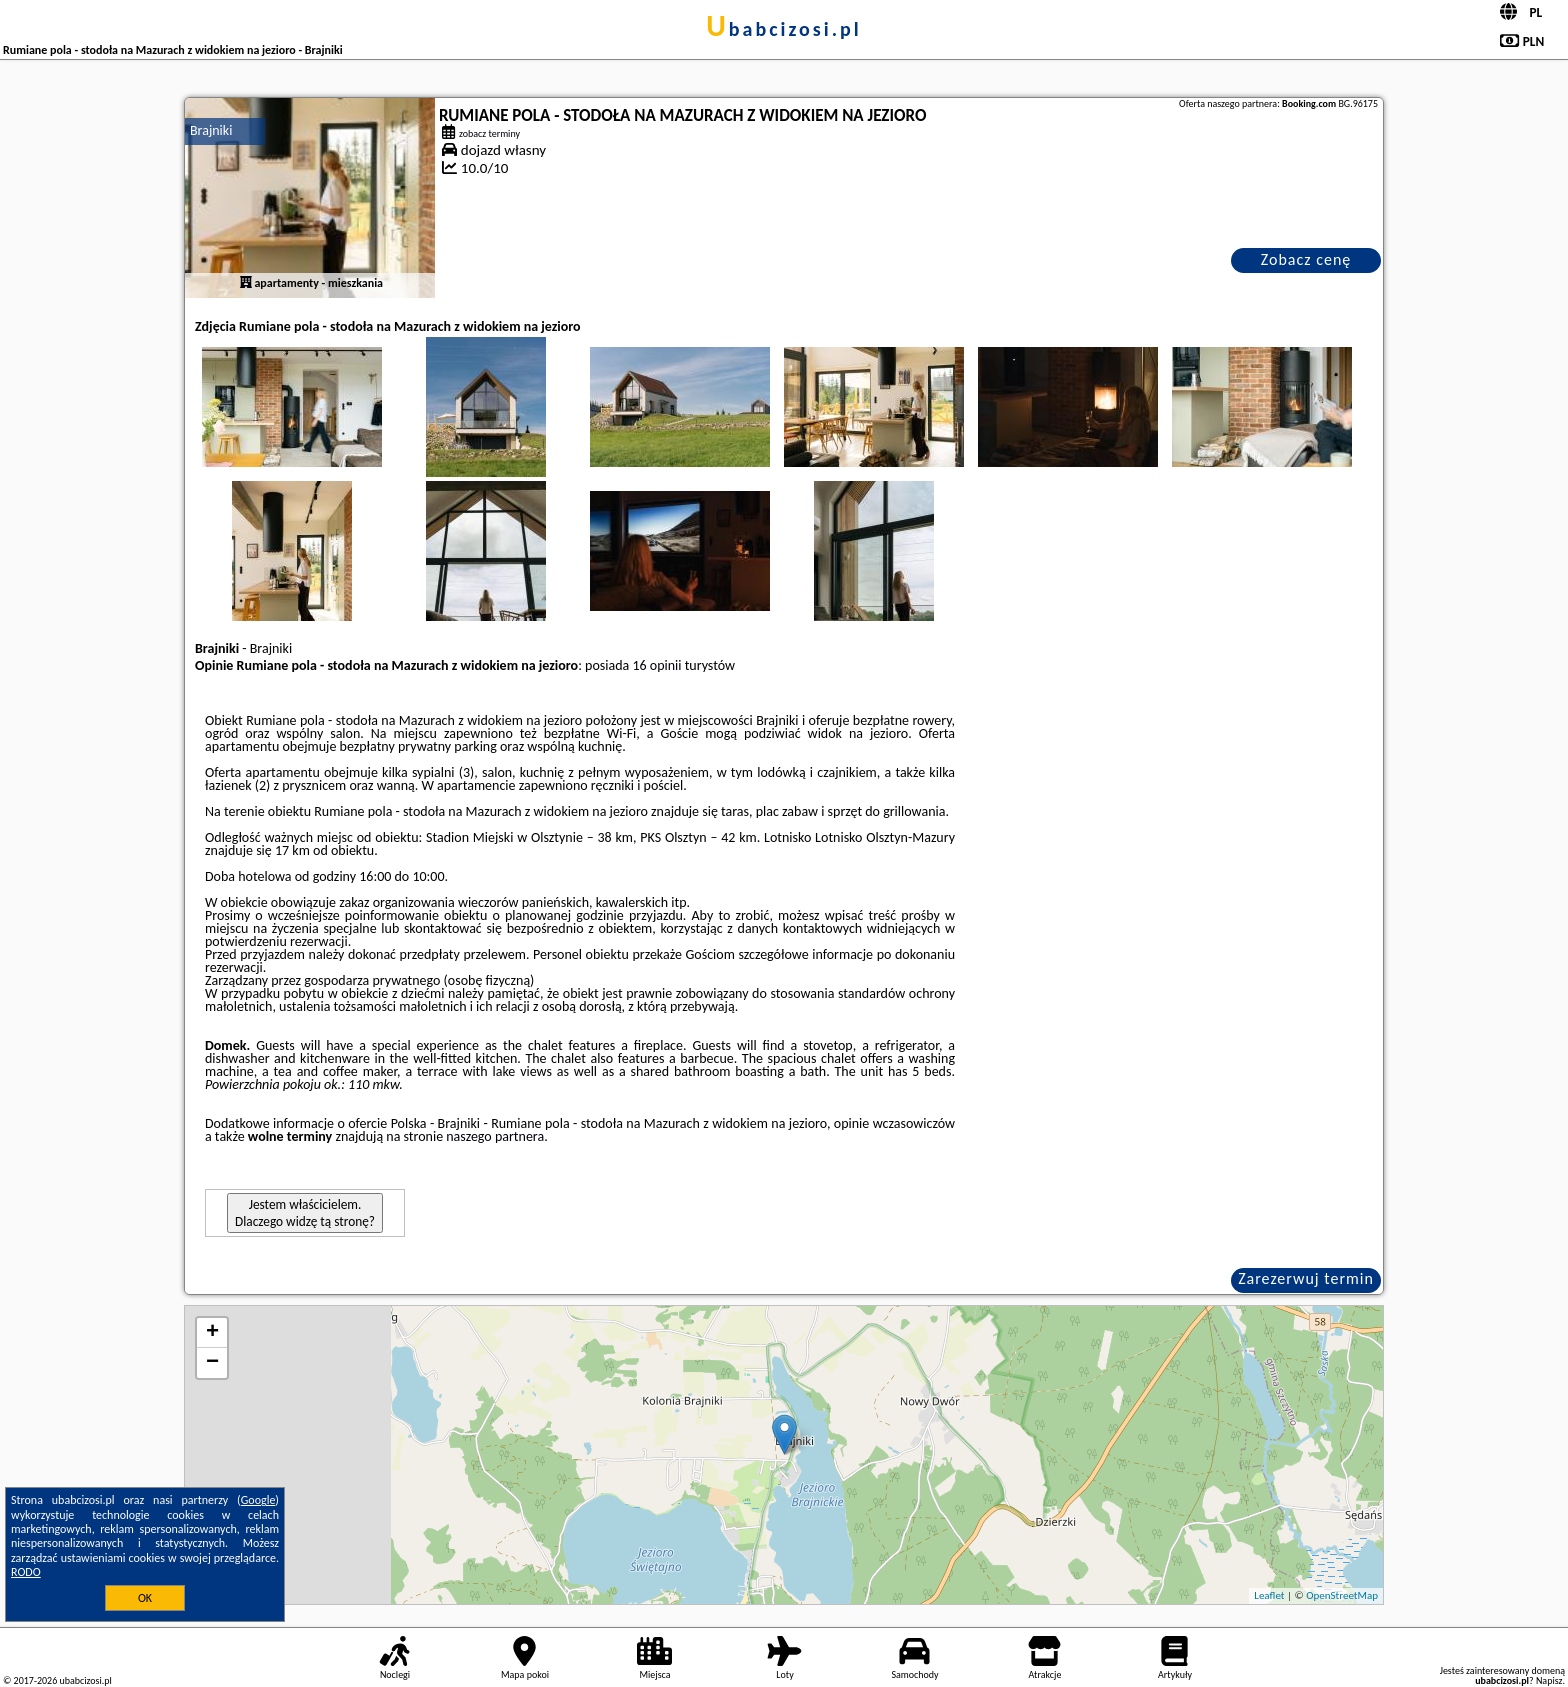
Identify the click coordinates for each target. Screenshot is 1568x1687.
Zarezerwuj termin (1306, 1278)
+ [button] (212, 1333)
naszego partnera (495, 1136)
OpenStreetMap (1342, 1595)
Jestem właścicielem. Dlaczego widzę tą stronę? (305, 1213)
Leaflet (1269, 1595)
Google (258, 1500)
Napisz (1549, 1680)
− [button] (212, 1363)
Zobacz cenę (1306, 259)
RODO (26, 1572)
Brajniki (211, 130)
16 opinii (656, 665)
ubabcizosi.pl (783, 29)
